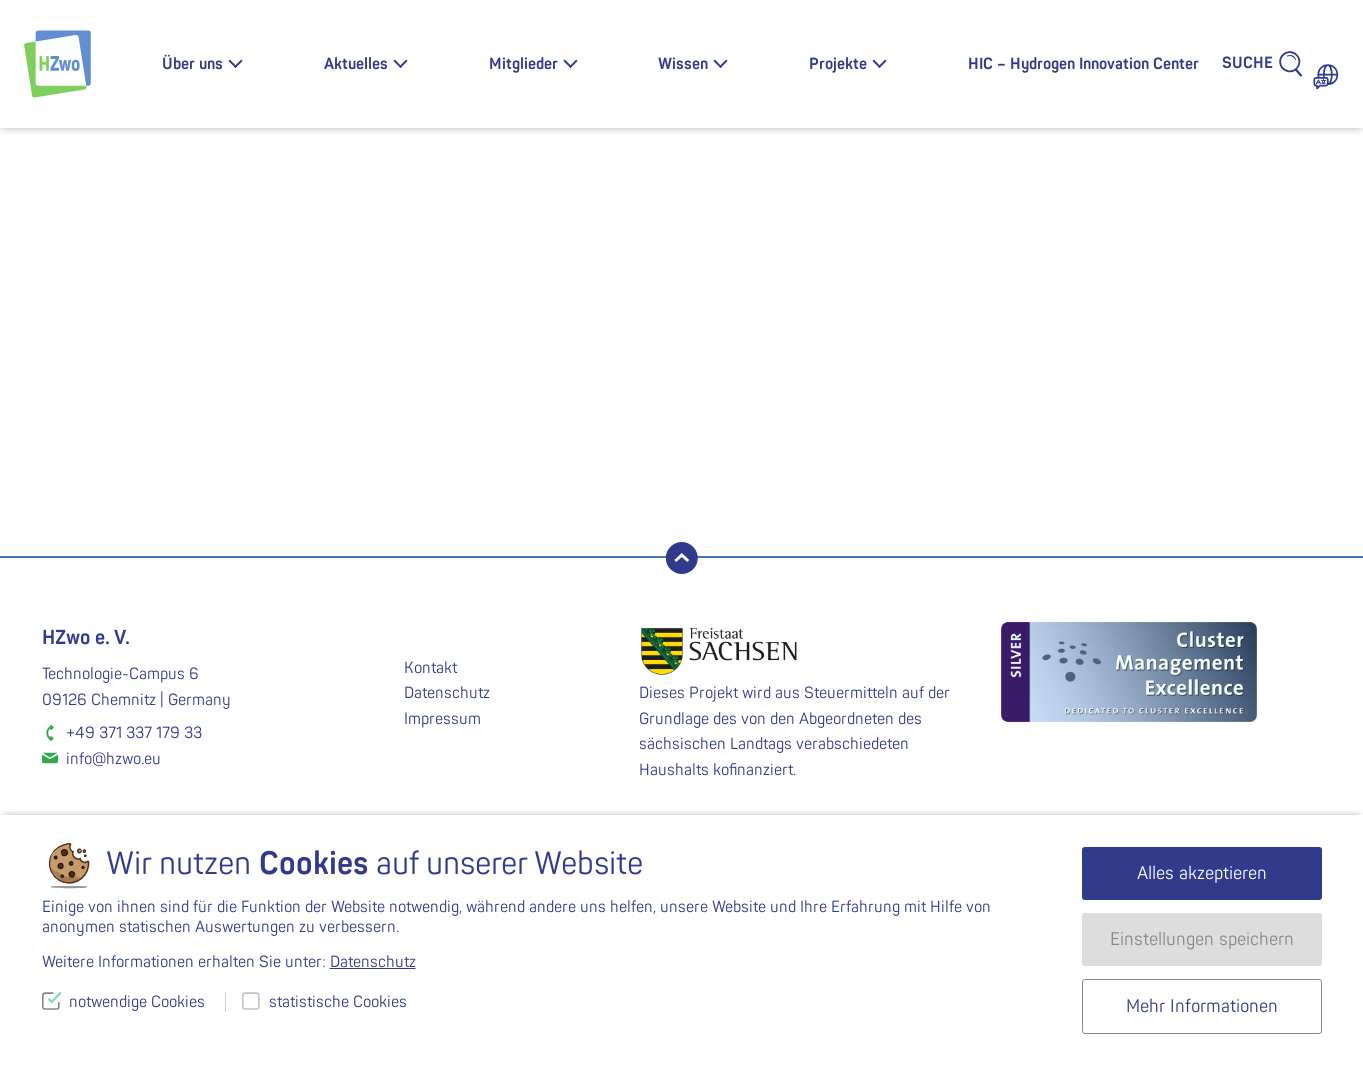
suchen (269, 475)
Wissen (683, 64)
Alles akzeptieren (1202, 873)
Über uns (192, 64)
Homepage (711, 401)
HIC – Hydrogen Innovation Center (1083, 64)
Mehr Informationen (1202, 1006)
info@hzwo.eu (113, 759)
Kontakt (430, 668)
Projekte (838, 64)
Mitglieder (523, 64)
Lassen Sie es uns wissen (439, 378)
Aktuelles (356, 64)
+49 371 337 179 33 (134, 733)
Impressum (442, 719)
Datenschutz (447, 693)
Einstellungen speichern (1202, 939)
